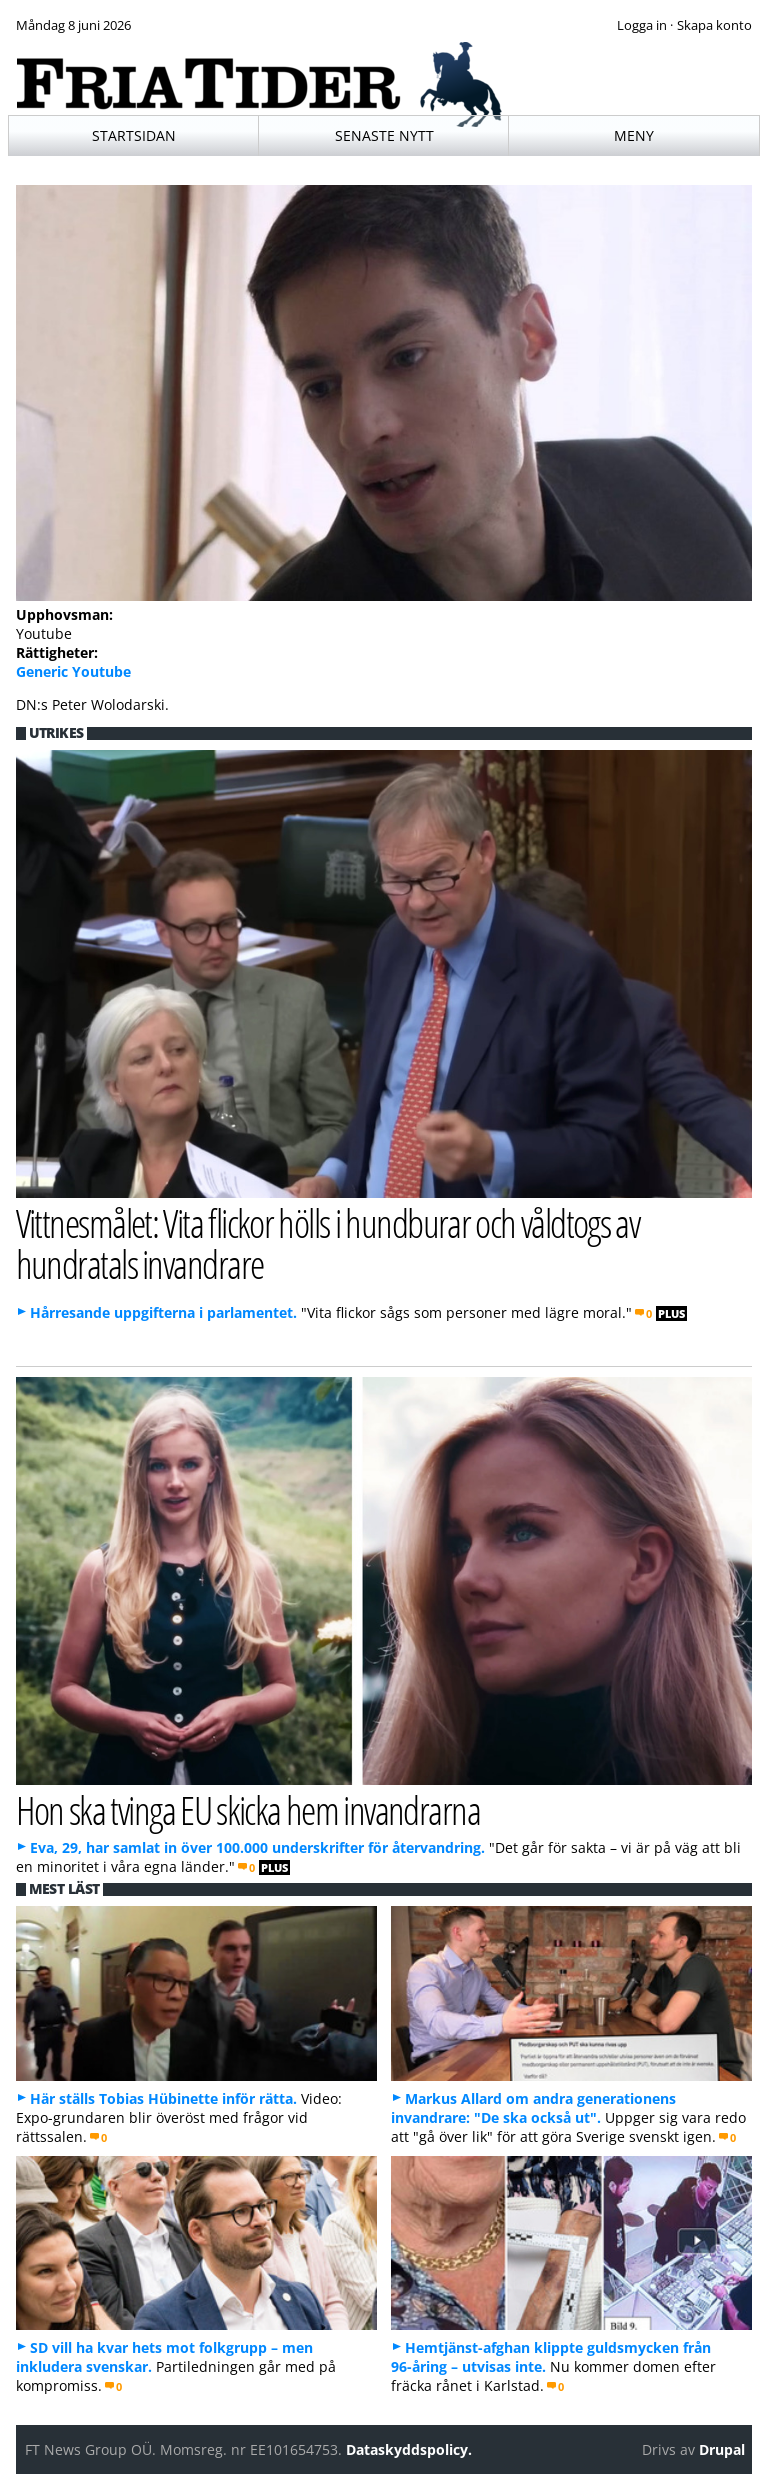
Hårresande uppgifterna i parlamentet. (163, 1312)
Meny (634, 135)
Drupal (722, 2449)
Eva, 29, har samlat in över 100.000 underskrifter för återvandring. (257, 1847)
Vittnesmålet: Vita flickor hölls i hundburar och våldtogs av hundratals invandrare (328, 1243)
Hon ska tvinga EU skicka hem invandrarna (248, 1809)
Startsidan (134, 135)
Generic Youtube (73, 671)
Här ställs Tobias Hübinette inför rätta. (163, 2098)
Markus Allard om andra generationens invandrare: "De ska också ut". (533, 2108)
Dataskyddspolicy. (409, 2449)
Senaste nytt (384, 135)
